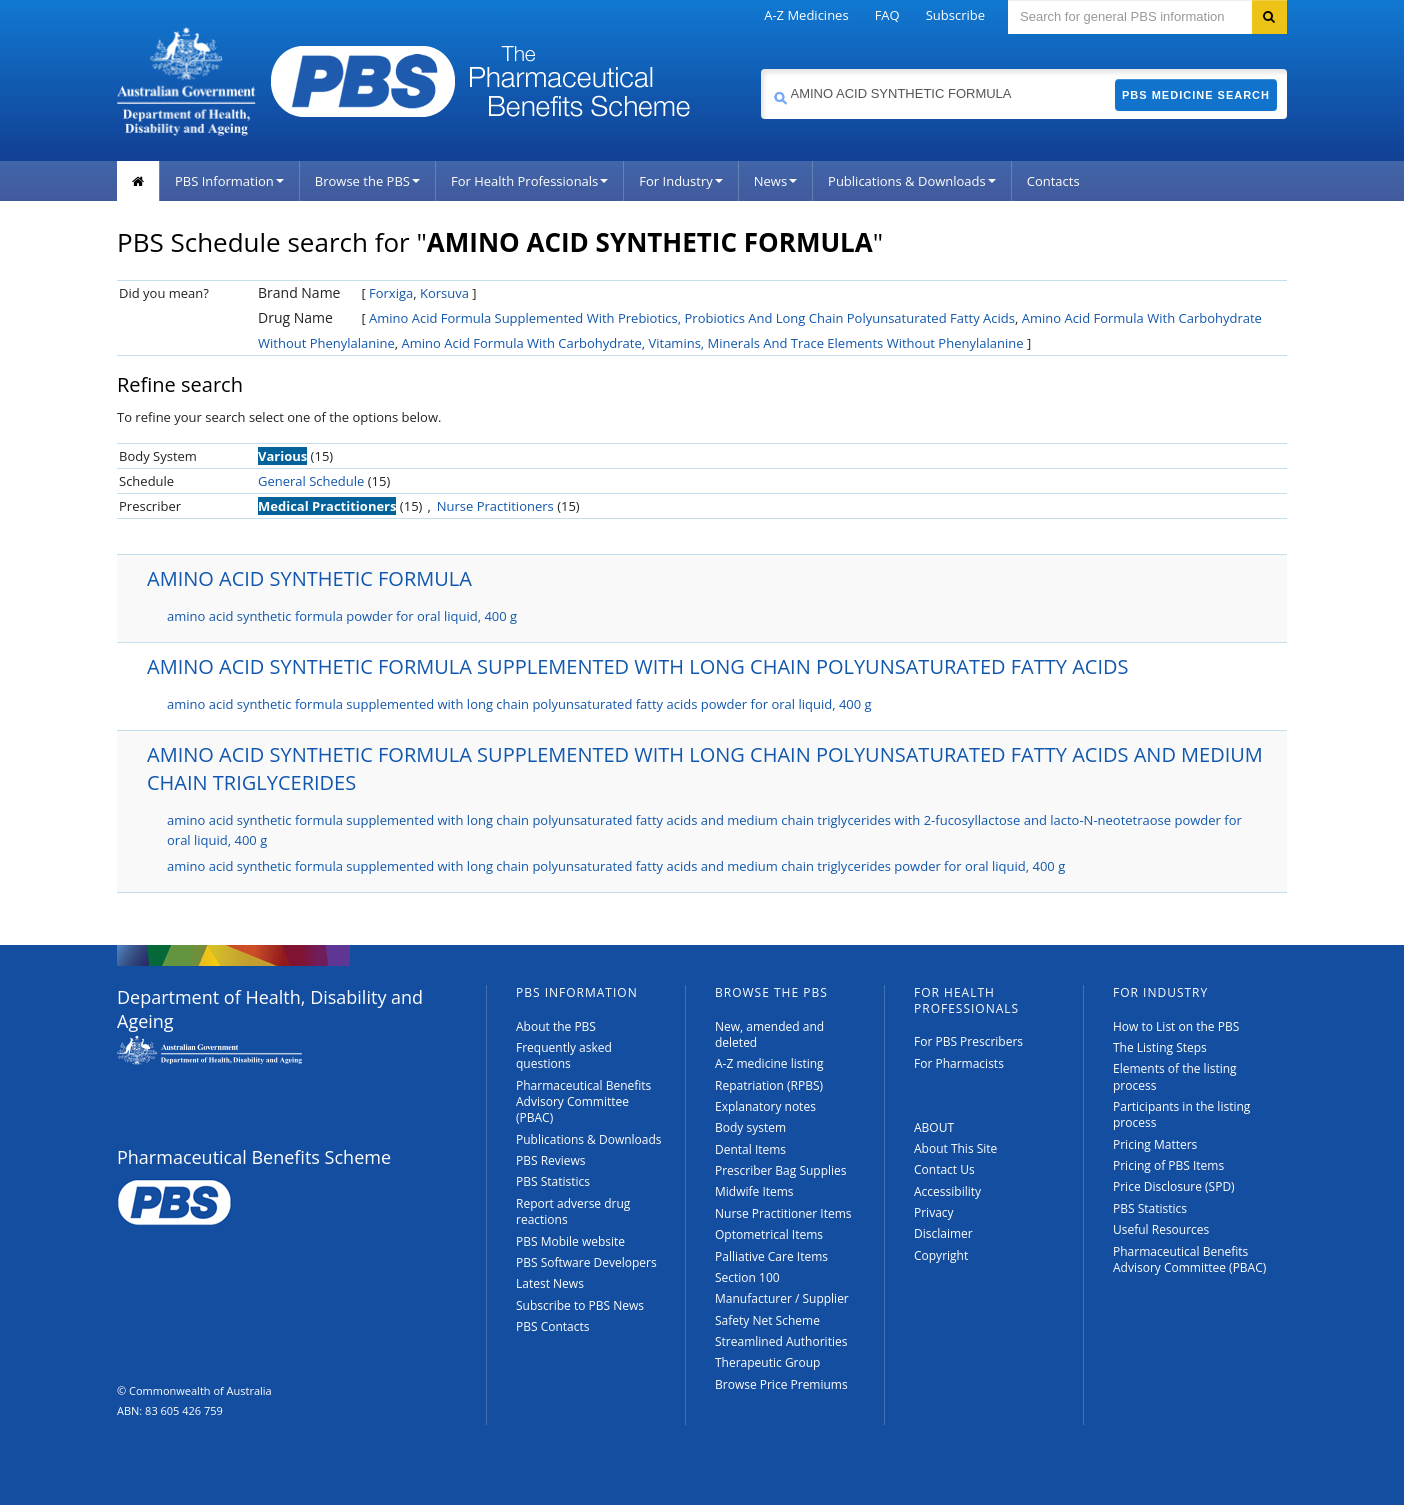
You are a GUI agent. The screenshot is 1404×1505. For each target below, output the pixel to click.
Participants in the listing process (1181, 1114)
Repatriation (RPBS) (769, 1085)
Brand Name (299, 292)
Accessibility (947, 1191)
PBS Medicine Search (1196, 95)
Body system (750, 1127)
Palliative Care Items (771, 1256)
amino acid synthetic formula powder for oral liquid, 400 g (342, 616)
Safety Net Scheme (767, 1320)
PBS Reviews (551, 1160)
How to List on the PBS (1176, 1026)
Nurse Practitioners (495, 506)
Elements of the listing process (1175, 1076)
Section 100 (747, 1277)
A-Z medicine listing (769, 1063)
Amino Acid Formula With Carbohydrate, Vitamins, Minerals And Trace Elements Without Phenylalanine (713, 343)
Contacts (1053, 181)
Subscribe (955, 15)
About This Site (955, 1148)
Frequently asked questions (564, 1055)
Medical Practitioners (327, 506)
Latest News (550, 1283)
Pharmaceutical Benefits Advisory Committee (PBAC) (583, 1102)
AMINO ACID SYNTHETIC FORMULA (309, 578)
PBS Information (229, 181)
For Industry (680, 181)
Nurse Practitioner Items (783, 1213)
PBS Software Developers (586, 1262)
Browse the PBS (367, 181)
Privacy (934, 1212)
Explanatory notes (765, 1106)
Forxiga (391, 293)
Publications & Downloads (912, 181)
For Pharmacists (959, 1063)
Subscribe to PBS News (580, 1305)
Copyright (941, 1255)
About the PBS (556, 1026)
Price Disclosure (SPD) (1174, 1186)
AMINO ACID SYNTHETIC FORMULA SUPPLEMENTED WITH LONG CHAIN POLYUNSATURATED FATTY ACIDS (637, 666)
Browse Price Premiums (781, 1384)
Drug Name (295, 317)
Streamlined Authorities (781, 1341)
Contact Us (944, 1169)
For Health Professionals (529, 181)
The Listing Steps (1160, 1047)
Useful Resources (1161, 1229)
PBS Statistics (553, 1181)
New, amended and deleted (769, 1034)
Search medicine (760, 68)
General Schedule (311, 481)
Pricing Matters (1155, 1144)
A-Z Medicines (806, 15)
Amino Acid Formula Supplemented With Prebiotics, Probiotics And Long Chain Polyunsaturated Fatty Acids (692, 318)
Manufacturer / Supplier (782, 1298)
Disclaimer (943, 1233)
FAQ (887, 15)
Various (282, 456)
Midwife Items (754, 1191)
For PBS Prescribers (968, 1041)
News (775, 181)
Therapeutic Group (767, 1362)
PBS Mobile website (570, 1241)
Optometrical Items (769, 1234)
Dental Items (750, 1149)
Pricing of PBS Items (1168, 1165)
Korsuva (444, 293)
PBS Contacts (553, 1326)
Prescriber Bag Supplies (781, 1170)
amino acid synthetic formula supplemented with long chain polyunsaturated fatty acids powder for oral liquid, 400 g (519, 704)
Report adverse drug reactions (573, 1211)
